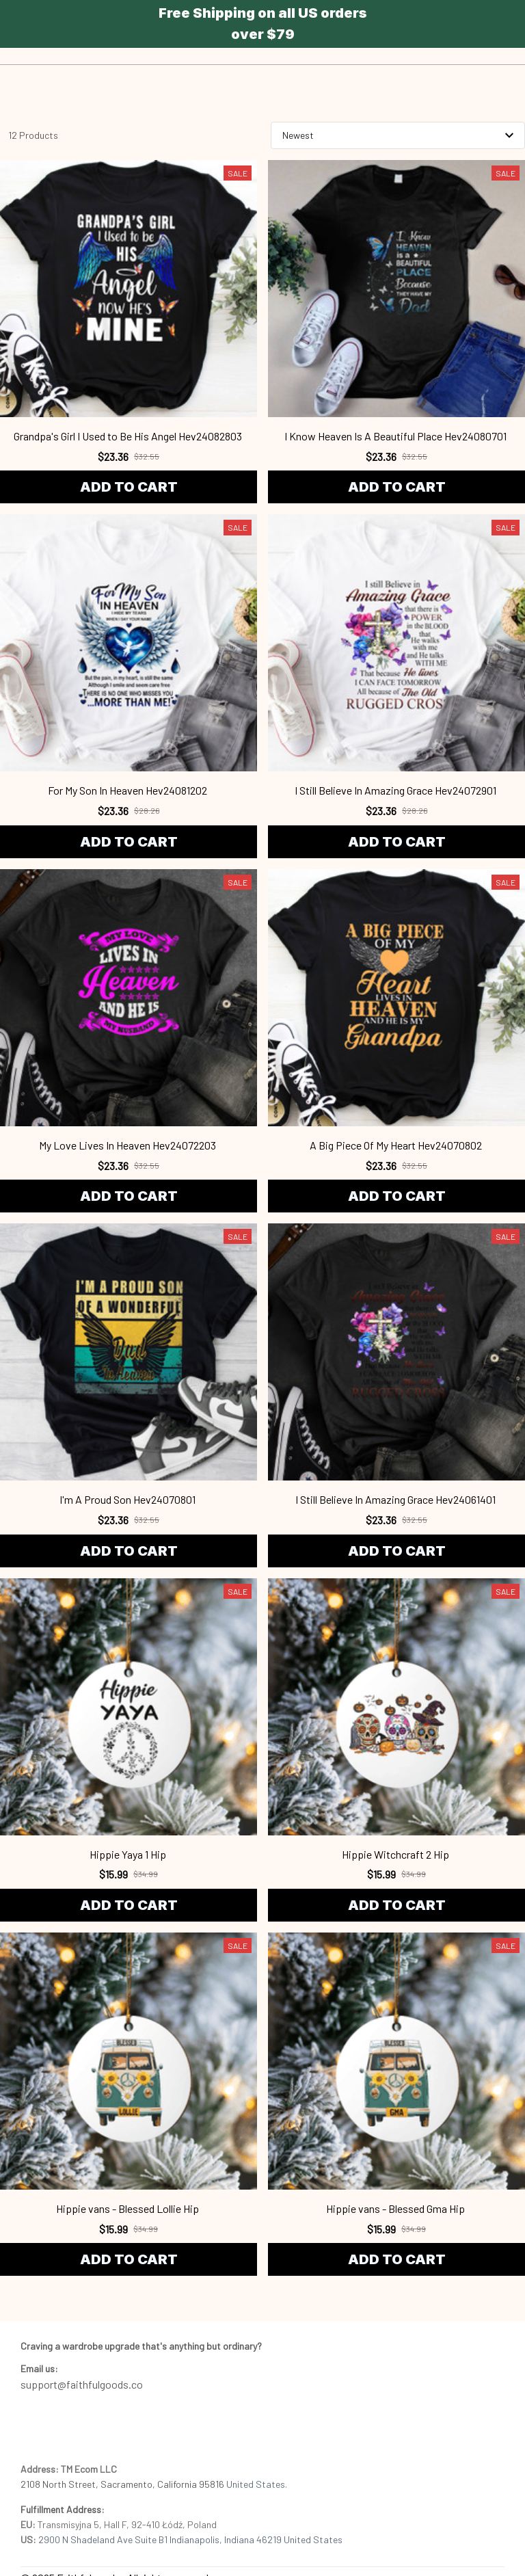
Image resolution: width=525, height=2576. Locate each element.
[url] (39, 2368)
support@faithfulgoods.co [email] (82, 2384)
